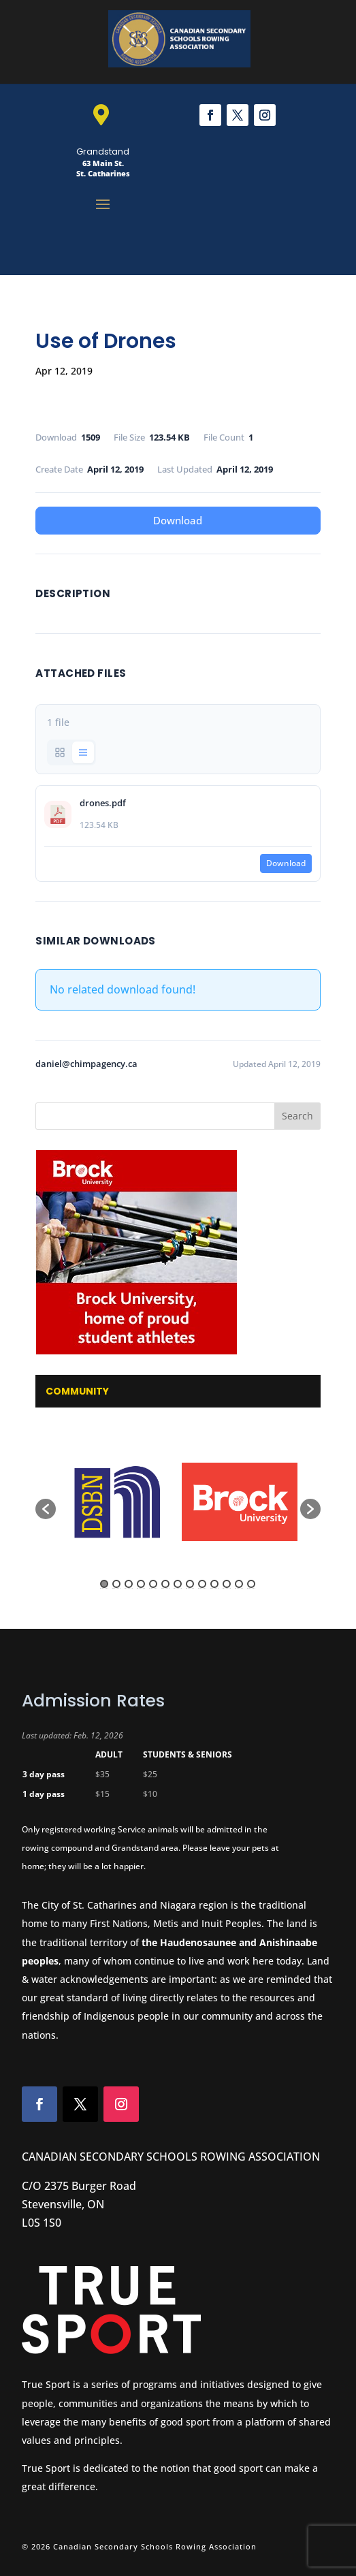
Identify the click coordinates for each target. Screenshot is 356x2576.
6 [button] (165, 1584)
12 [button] (239, 1584)
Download (177, 520)
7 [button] (178, 1584)
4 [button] (141, 1584)
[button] (45, 1509)
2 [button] (116, 1584)
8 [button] (190, 1584)
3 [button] (129, 1584)
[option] (117, 1502)
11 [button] (227, 1584)
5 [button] (153, 1584)
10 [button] (214, 1584)
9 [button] (202, 1584)
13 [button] (251, 1584)
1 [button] (104, 1584)
